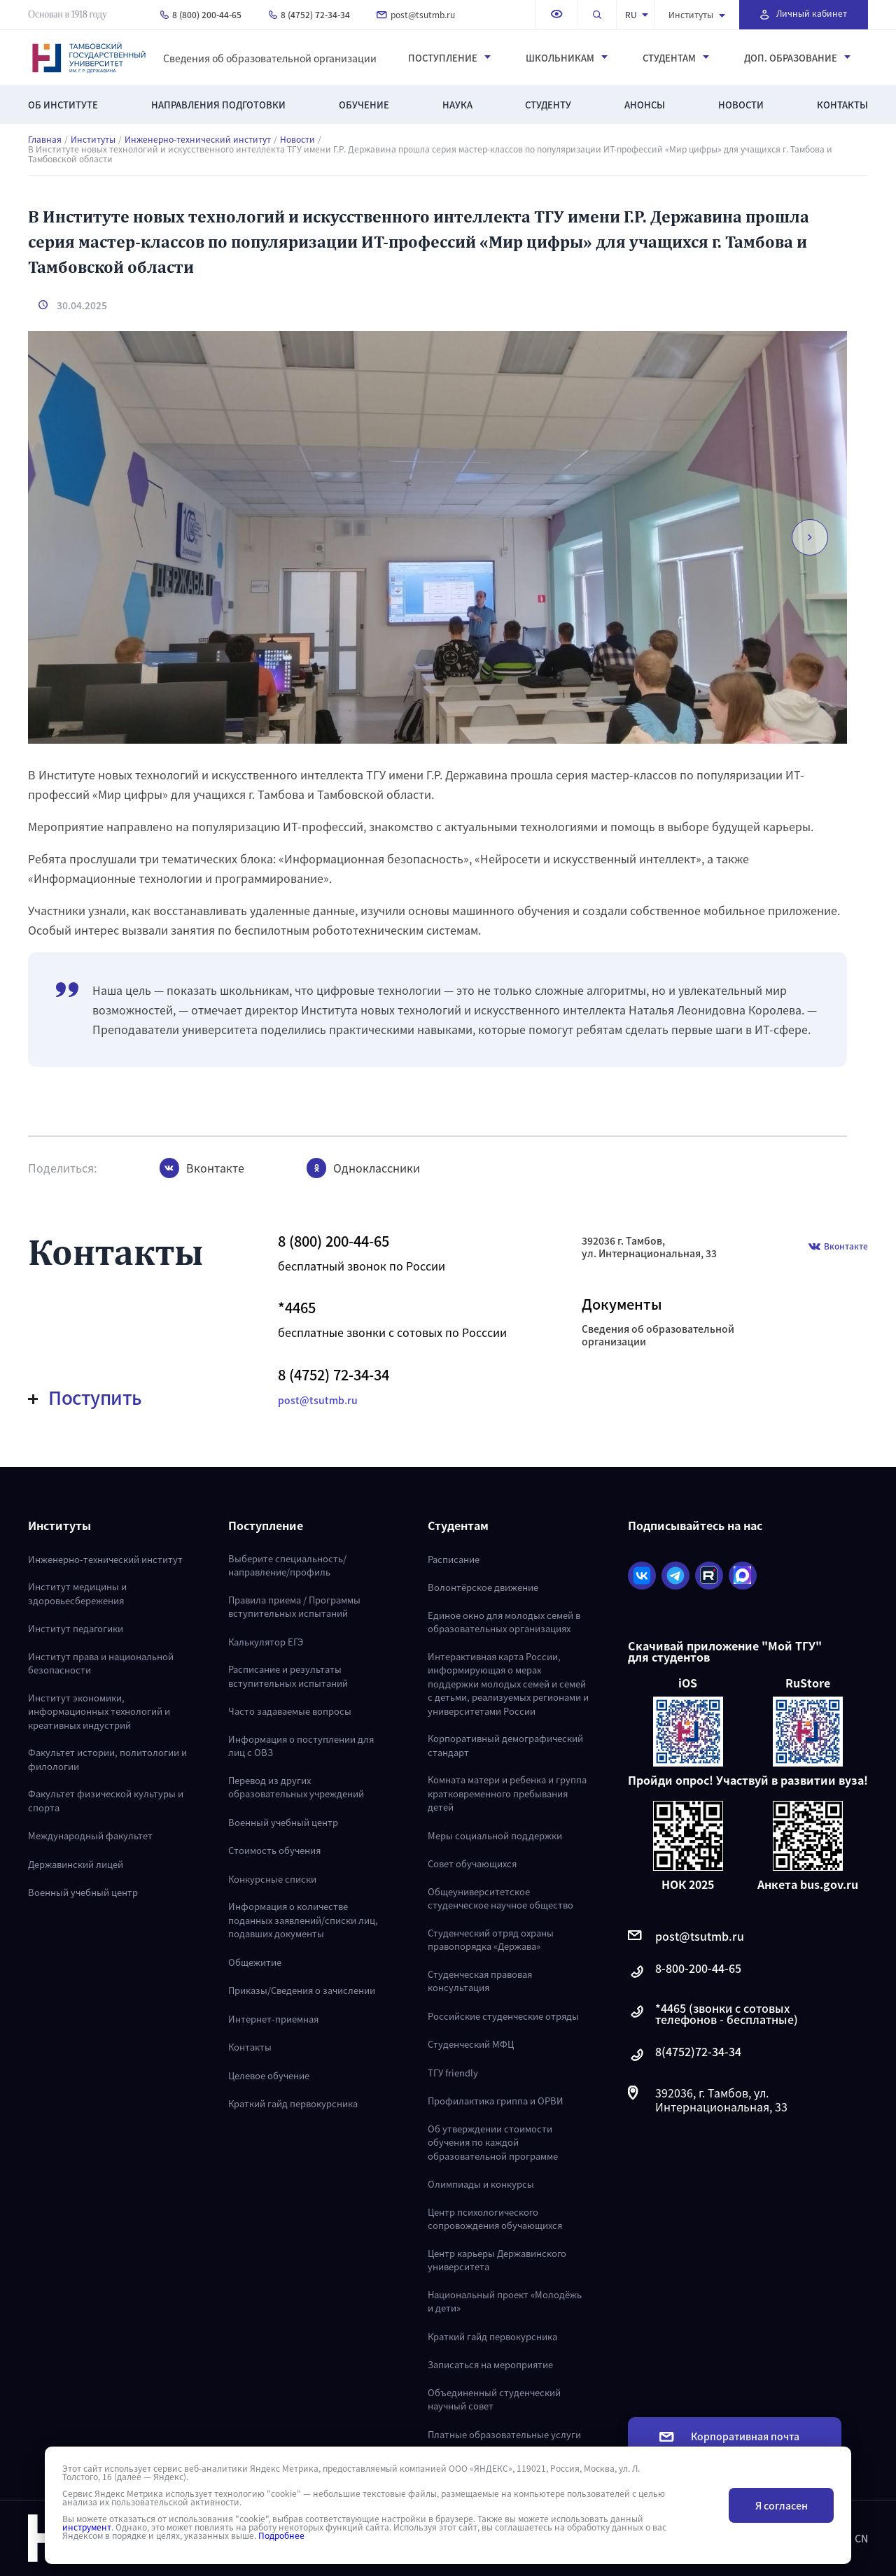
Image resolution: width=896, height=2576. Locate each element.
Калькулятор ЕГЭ (265, 1641)
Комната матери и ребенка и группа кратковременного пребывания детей (507, 1793)
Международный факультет (90, 1835)
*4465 (297, 1308)
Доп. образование (797, 58)
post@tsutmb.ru (416, 14)
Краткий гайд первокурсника (293, 2103)
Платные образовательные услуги (504, 2434)
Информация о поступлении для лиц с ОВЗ (301, 1746)
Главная (45, 139)
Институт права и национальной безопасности (101, 1663)
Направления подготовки (218, 104)
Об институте (63, 104)
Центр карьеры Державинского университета (497, 2260)
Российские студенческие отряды (503, 2016)
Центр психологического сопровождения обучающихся (495, 2218)
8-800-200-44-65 (684, 1971)
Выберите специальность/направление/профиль (287, 1565)
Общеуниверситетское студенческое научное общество (500, 1898)
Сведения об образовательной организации (270, 58)
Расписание (453, 1559)
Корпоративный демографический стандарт (505, 1745)
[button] (806, 537)
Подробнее (281, 2535)
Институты (696, 14)
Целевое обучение (268, 2075)
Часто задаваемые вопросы (289, 1711)
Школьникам (567, 58)
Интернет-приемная (273, 2018)
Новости (741, 104)
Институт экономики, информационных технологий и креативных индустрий (99, 1711)
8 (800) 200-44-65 (200, 14)
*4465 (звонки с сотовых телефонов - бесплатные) (713, 2013)
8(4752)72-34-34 (684, 2055)
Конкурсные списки (272, 1878)
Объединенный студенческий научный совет (494, 2399)
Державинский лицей (75, 1864)
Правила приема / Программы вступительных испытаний (294, 1606)
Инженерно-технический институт (198, 139)
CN (861, 2538)
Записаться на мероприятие (490, 2364)
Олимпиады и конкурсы (481, 2184)
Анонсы (644, 104)
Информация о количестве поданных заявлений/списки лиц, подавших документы (303, 1919)
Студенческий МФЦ (471, 2044)
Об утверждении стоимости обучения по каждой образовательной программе (493, 2142)
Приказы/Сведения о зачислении (301, 1990)
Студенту (548, 104)
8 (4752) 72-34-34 (309, 14)
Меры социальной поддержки (495, 1835)
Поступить (85, 1397)
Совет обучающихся (472, 1863)
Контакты (842, 104)
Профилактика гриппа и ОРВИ (496, 2100)
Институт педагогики (75, 1628)
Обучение (364, 104)
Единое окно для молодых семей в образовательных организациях (504, 1622)
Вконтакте (838, 1247)
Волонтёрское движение (483, 1587)
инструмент (86, 2527)
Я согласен (781, 2505)
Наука (457, 104)
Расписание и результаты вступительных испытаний (288, 1676)
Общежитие (254, 1962)
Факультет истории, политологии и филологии (107, 1759)
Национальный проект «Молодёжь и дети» (505, 2301)
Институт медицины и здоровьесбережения (77, 1593)
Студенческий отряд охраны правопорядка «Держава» (491, 1939)
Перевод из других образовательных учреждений (296, 1787)
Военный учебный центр (83, 1892)
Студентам (676, 58)
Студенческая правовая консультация (480, 1981)
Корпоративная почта (729, 2436)
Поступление (449, 58)
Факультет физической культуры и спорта (105, 1800)
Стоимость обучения (274, 1850)
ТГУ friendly (453, 2072)
